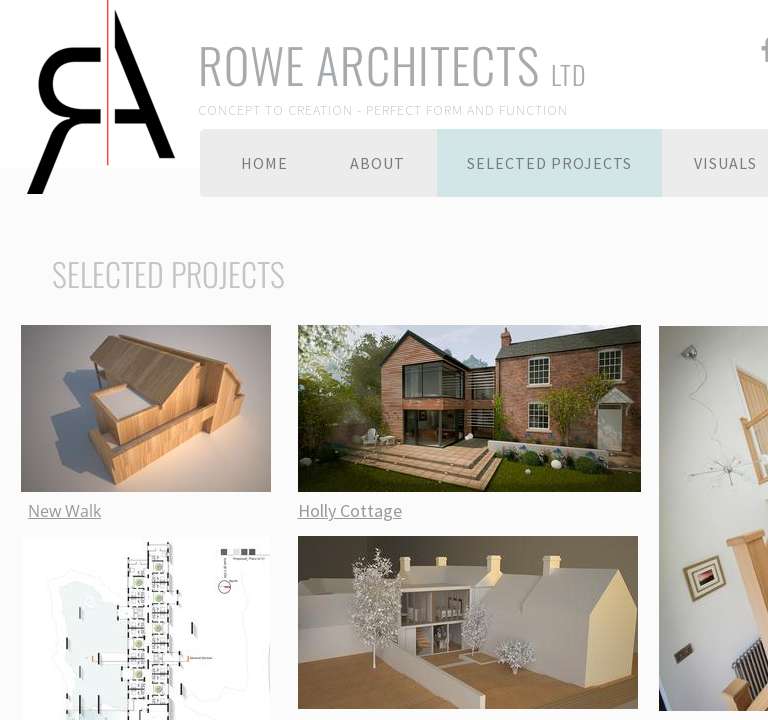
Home (264, 163)
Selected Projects (549, 163)
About (377, 163)
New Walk (64, 511)
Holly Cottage (350, 510)
